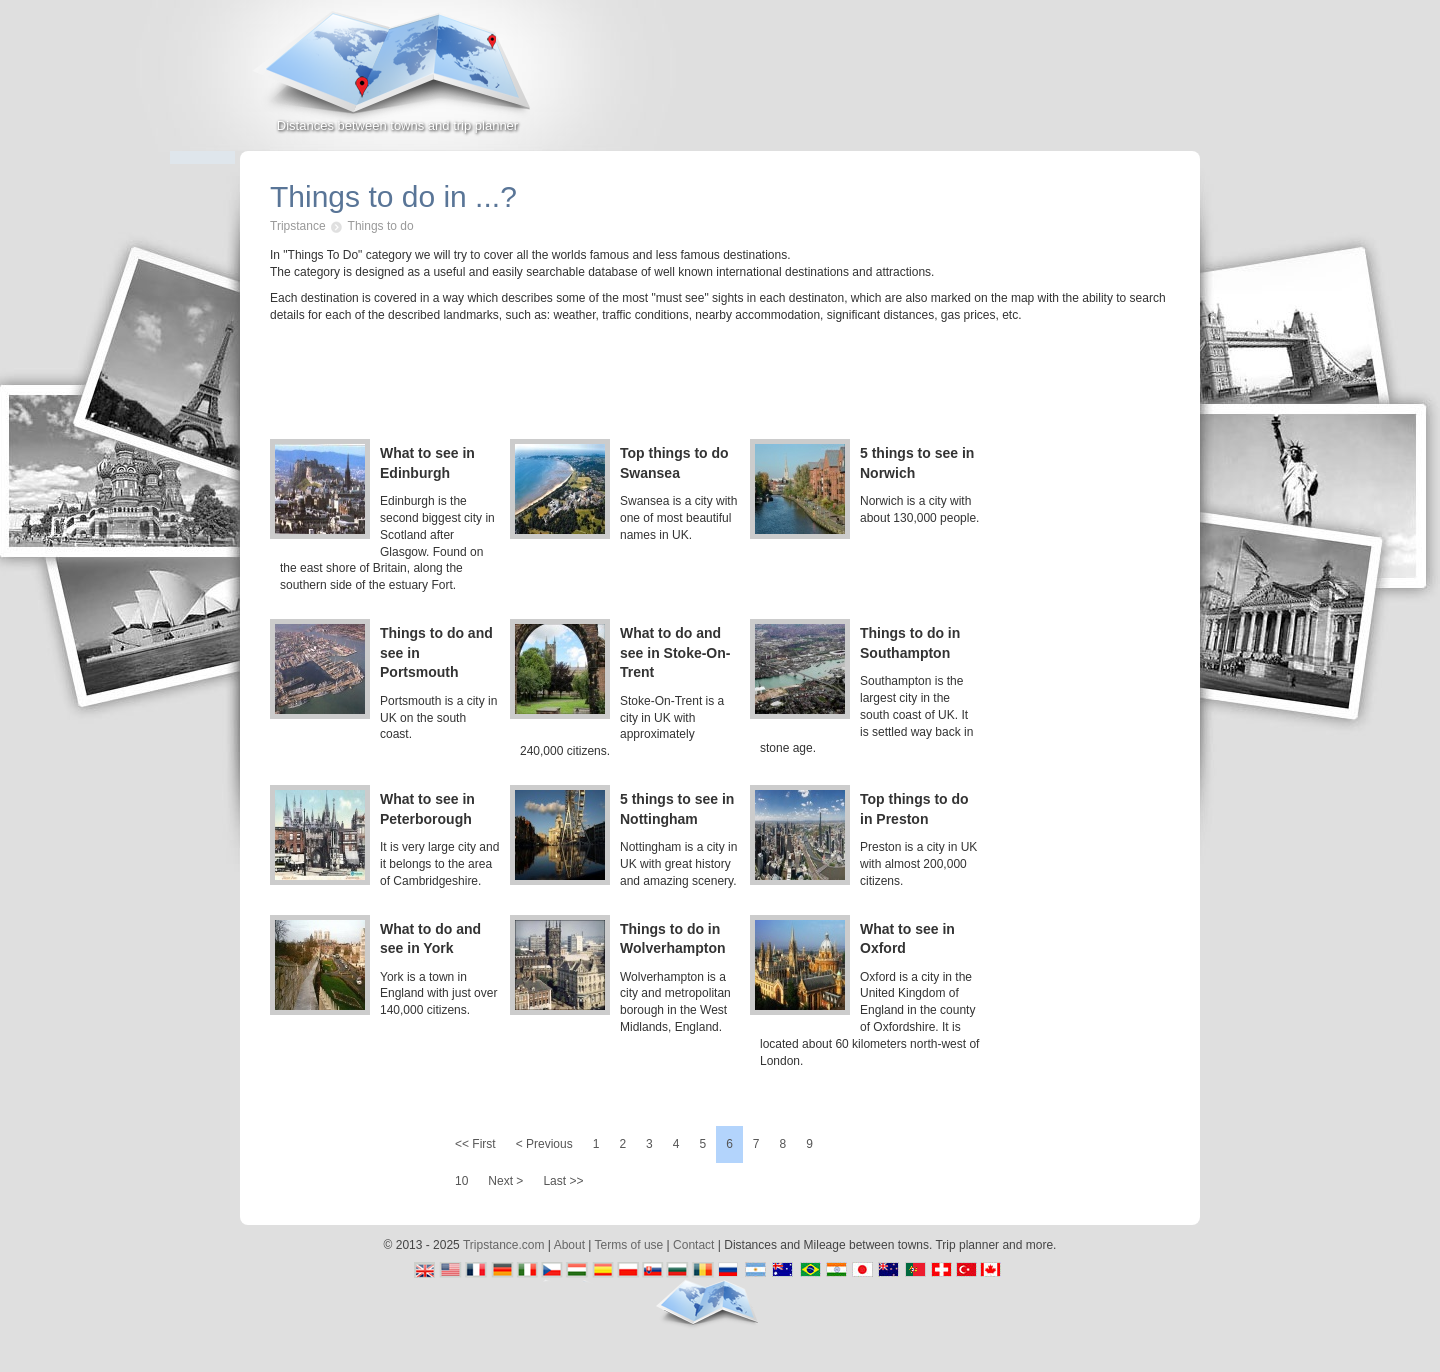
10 (461, 1181)
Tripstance (298, 226)
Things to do (381, 226)
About (569, 1245)
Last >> (563, 1181)
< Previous (544, 1144)
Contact (693, 1245)
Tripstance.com (504, 1245)
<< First (475, 1144)
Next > (505, 1181)
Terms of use (629, 1245)
